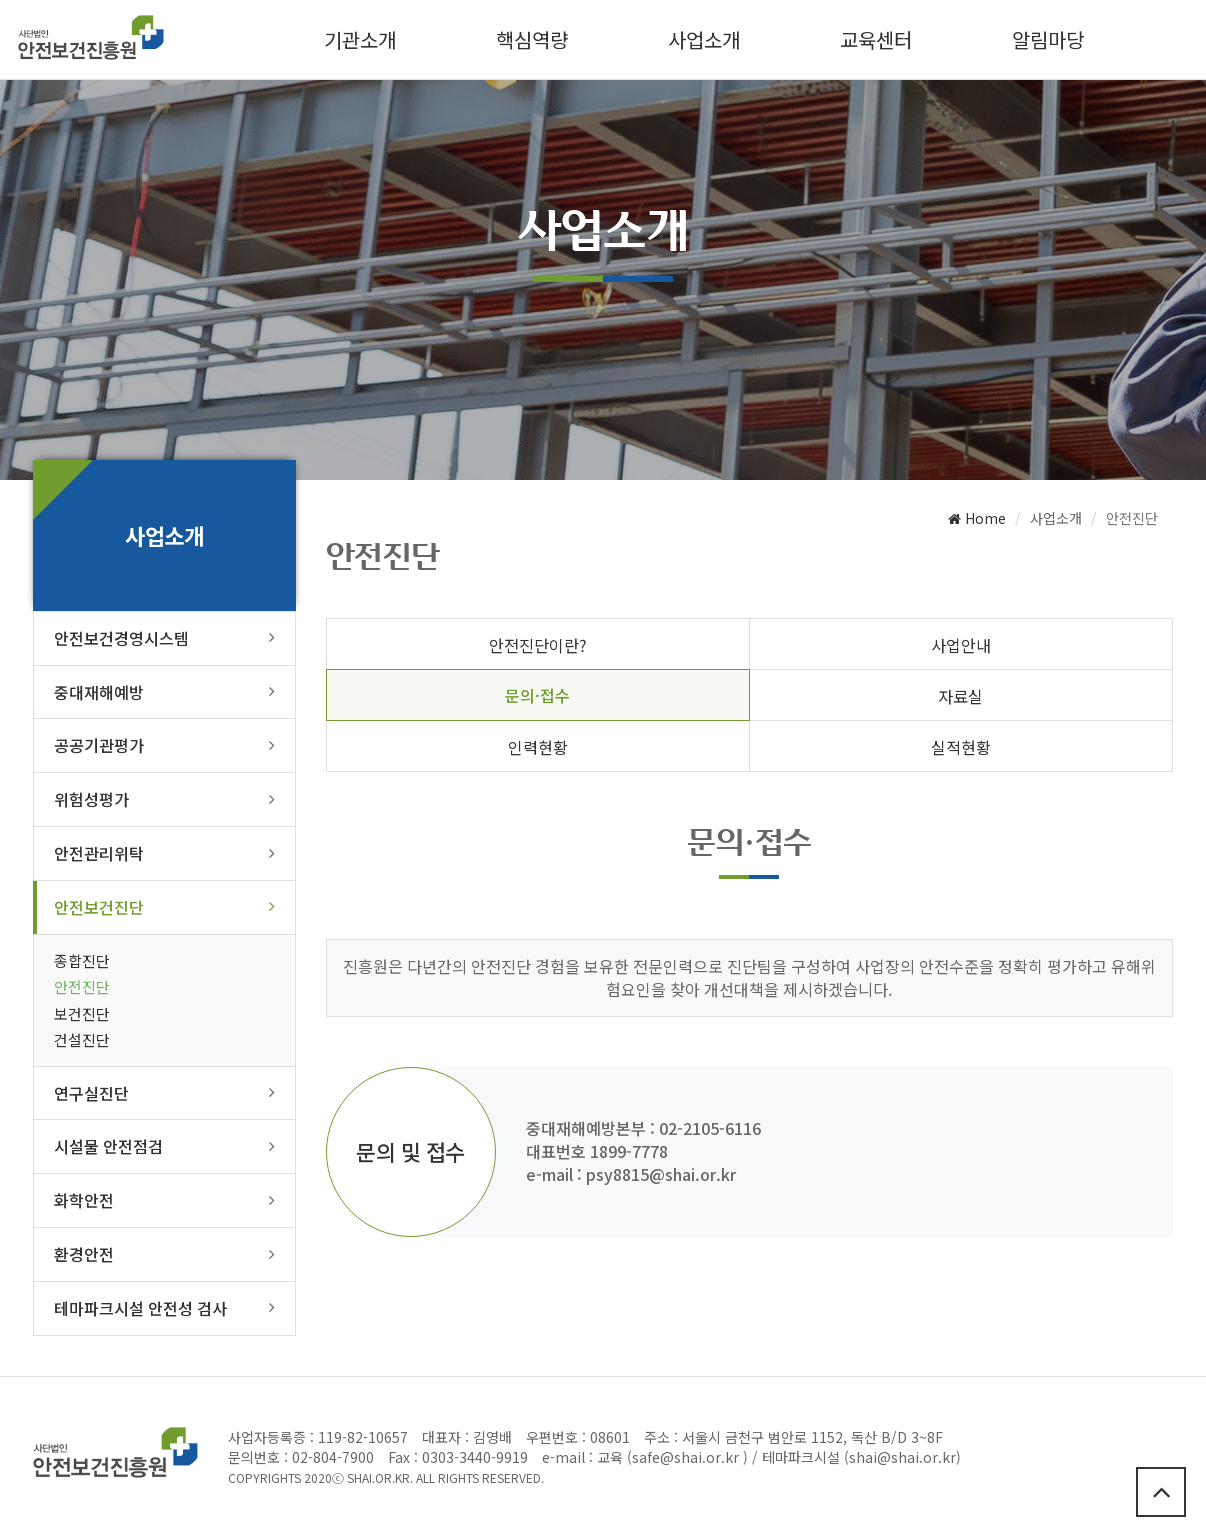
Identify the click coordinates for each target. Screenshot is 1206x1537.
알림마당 (1048, 39)
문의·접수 (537, 695)
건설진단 (82, 1039)
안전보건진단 (99, 907)
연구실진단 (91, 1093)
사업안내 (961, 645)
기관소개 (360, 39)
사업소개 (704, 39)
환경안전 (84, 1254)
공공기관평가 (99, 745)
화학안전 (84, 1200)
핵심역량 (532, 39)
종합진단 (82, 960)
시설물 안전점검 (108, 1146)
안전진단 (82, 986)
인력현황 (538, 747)
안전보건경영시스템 (121, 638)
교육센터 (876, 39)
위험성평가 (91, 799)
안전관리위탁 (99, 853)
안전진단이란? (538, 645)
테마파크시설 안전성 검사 (140, 1308)
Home (977, 518)
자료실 (960, 696)
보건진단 (82, 1013)
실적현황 (961, 747)
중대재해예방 (99, 692)
